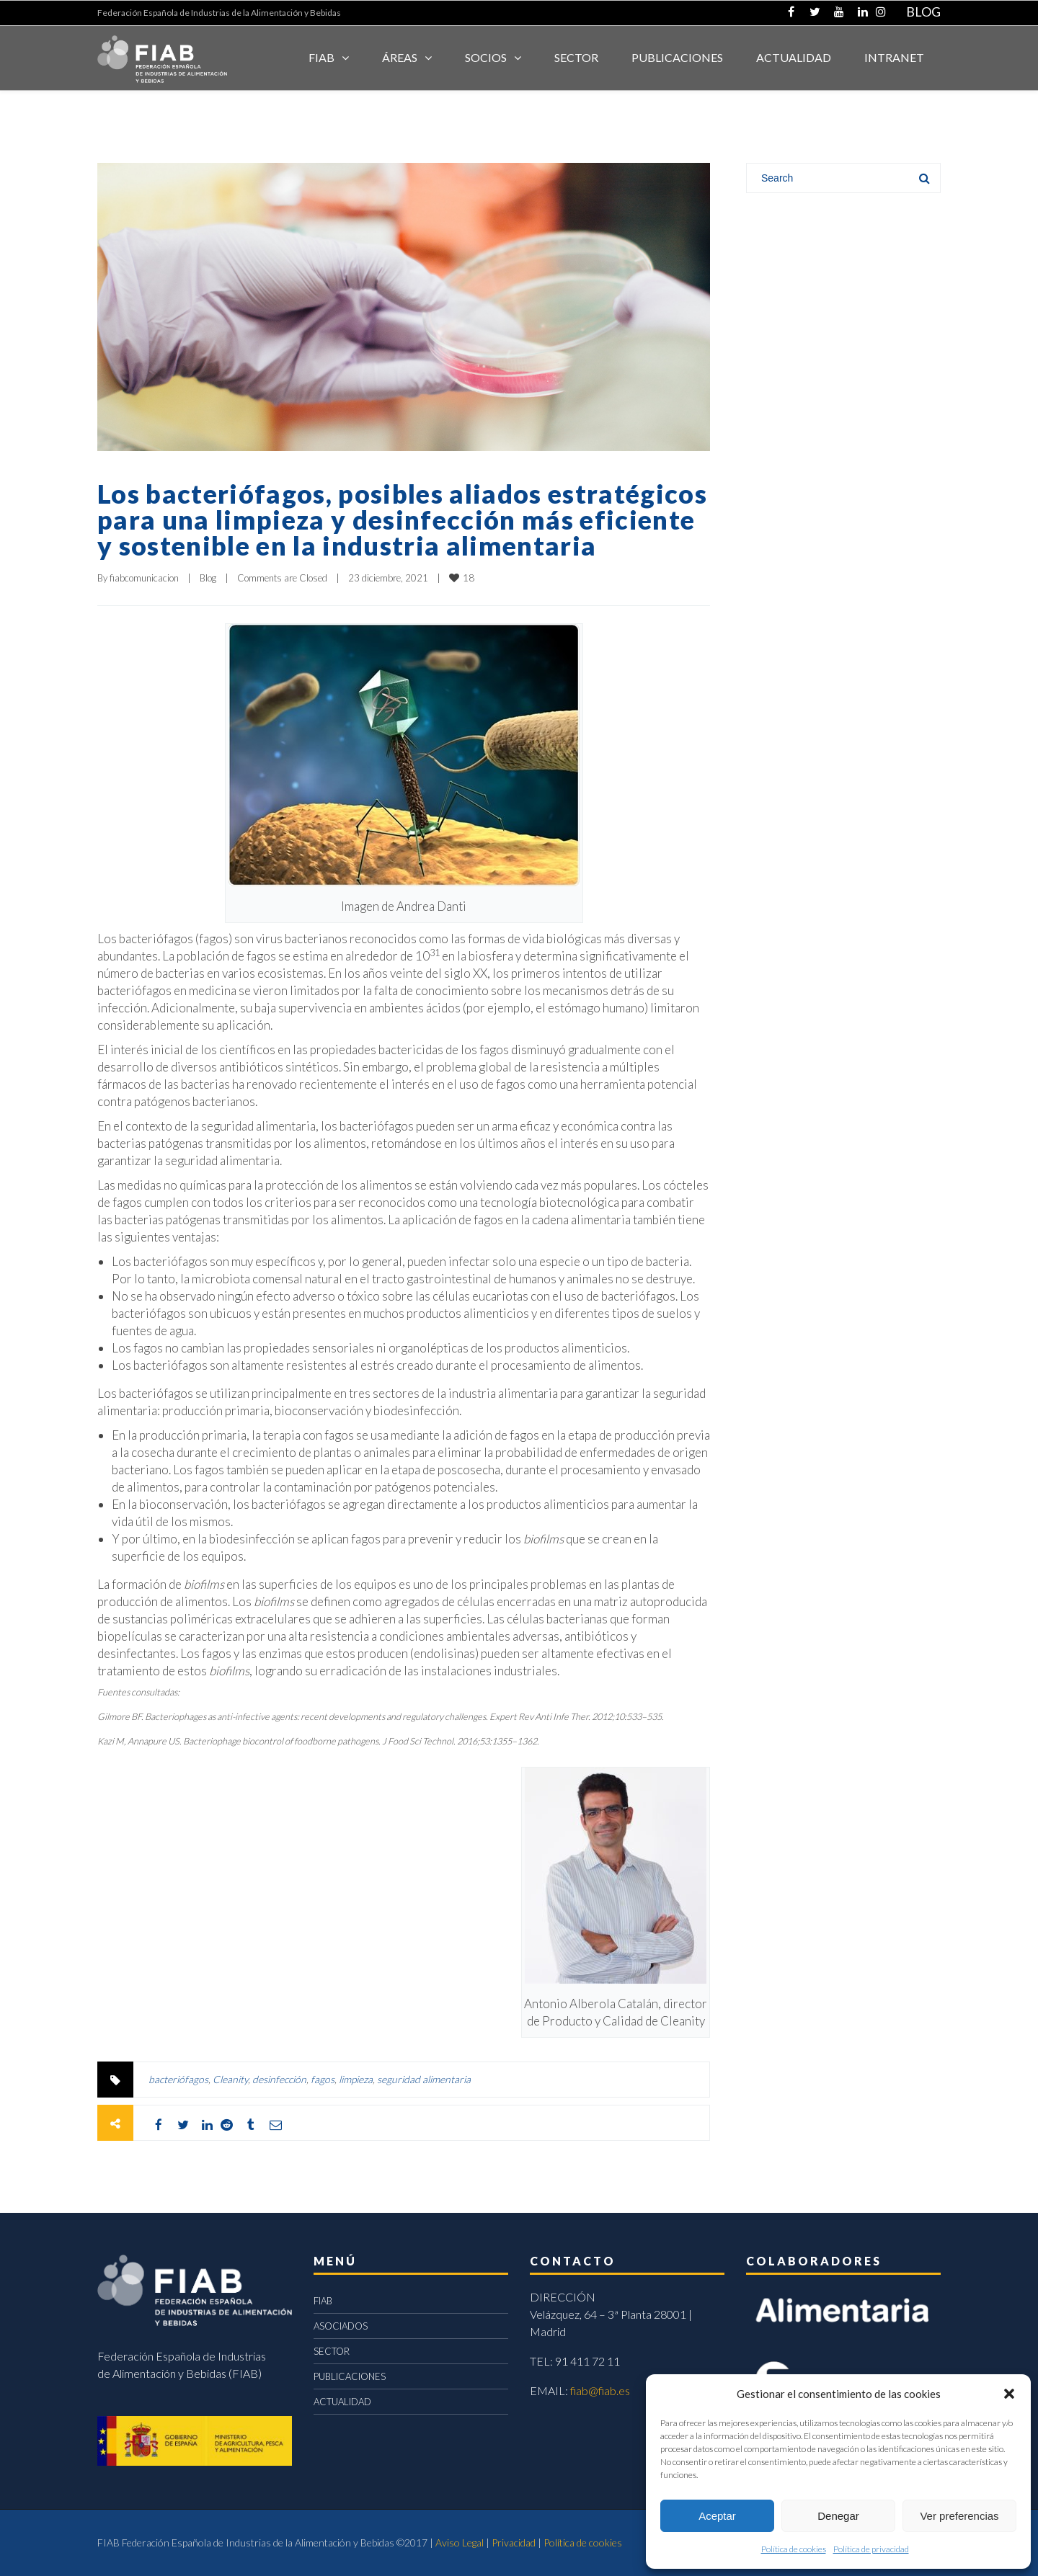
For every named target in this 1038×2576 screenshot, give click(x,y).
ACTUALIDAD (793, 57)
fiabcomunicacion (144, 578)
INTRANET (894, 57)
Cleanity (230, 2079)
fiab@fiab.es (600, 2390)
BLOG (923, 11)
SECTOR (576, 57)
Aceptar (717, 2516)
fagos (322, 2079)
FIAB (321, 57)
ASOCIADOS (341, 2326)
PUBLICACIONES (350, 2376)
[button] (1009, 2393)
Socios (486, 57)
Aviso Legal (459, 2542)
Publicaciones (677, 57)
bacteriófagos (178, 2079)
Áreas (399, 57)
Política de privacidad (871, 2549)
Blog (208, 578)
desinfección (279, 2079)
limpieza (356, 2079)
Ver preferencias (959, 2516)
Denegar (838, 2516)
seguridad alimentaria (424, 2079)
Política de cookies (793, 2549)
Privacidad (514, 2542)
